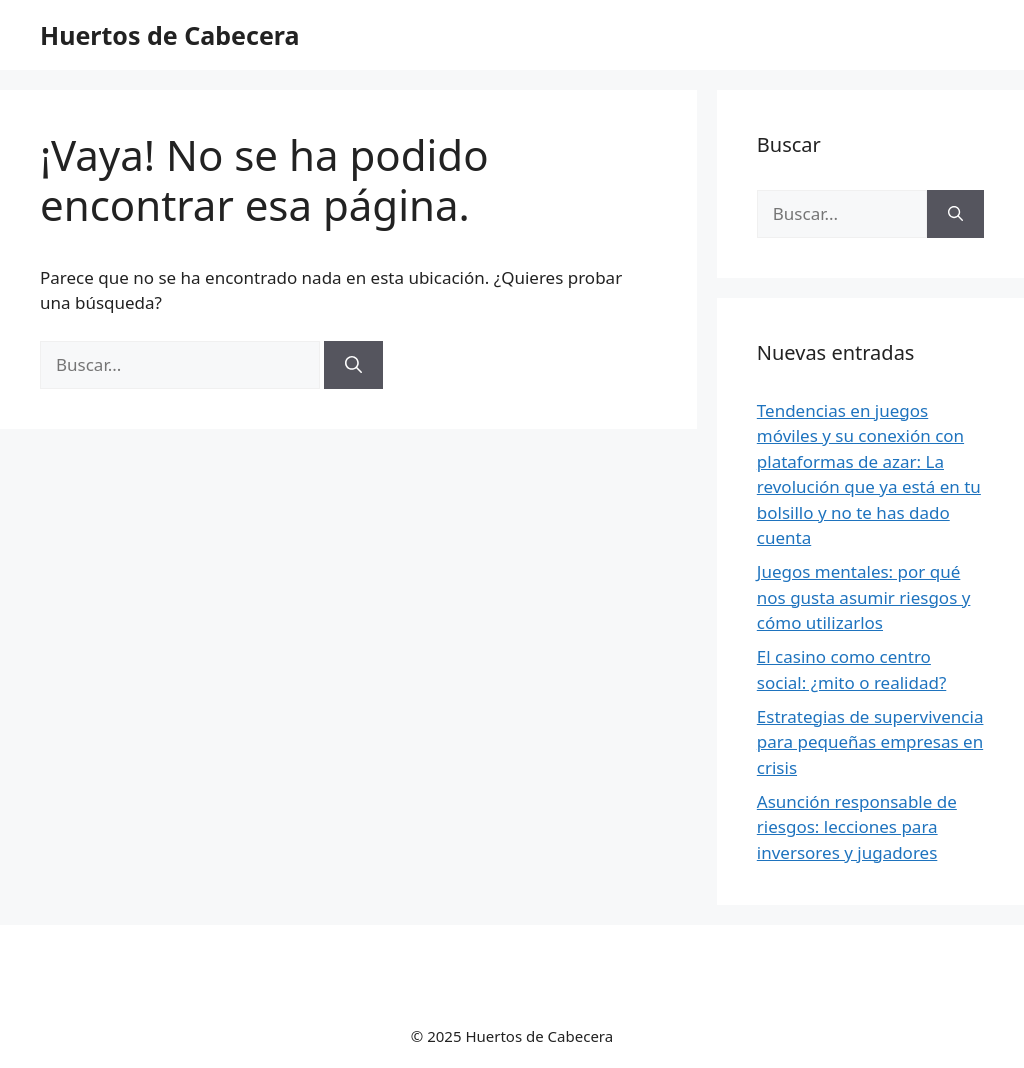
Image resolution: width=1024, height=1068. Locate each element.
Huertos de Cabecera (169, 35)
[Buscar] (353, 365)
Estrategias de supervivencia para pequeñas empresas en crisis (870, 742)
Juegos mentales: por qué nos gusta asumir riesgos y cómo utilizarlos (864, 597)
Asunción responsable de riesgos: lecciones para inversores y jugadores (857, 827)
